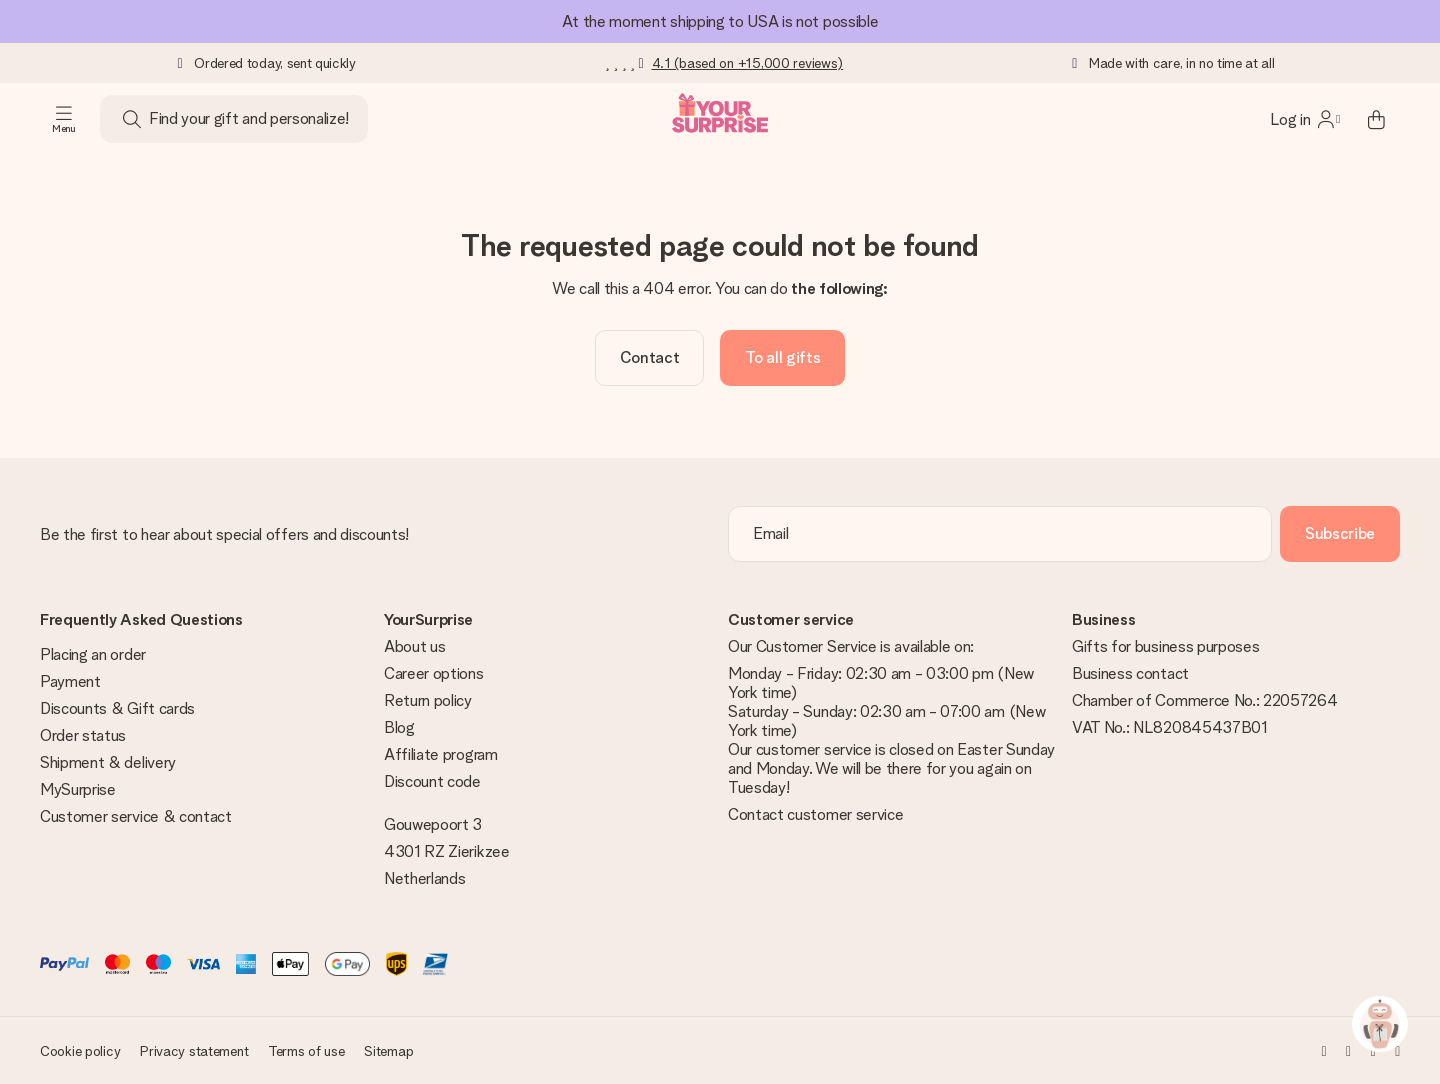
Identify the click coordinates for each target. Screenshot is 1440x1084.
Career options (434, 673)
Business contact (1130, 673)
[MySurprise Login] (1305, 119)
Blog (399, 727)
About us (414, 646)
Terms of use (306, 1051)
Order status (83, 735)
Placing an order (93, 654)
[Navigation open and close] (64, 119)
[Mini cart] (1376, 119)
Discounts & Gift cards (117, 708)
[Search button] (132, 119)
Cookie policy (80, 1051)
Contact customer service (815, 814)
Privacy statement (194, 1051)
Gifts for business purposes (1165, 646)
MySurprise (78, 789)
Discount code (432, 781)
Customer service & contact (136, 816)
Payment (70, 681)
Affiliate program (441, 754)
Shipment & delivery (108, 762)
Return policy (428, 700)
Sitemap (388, 1051)
